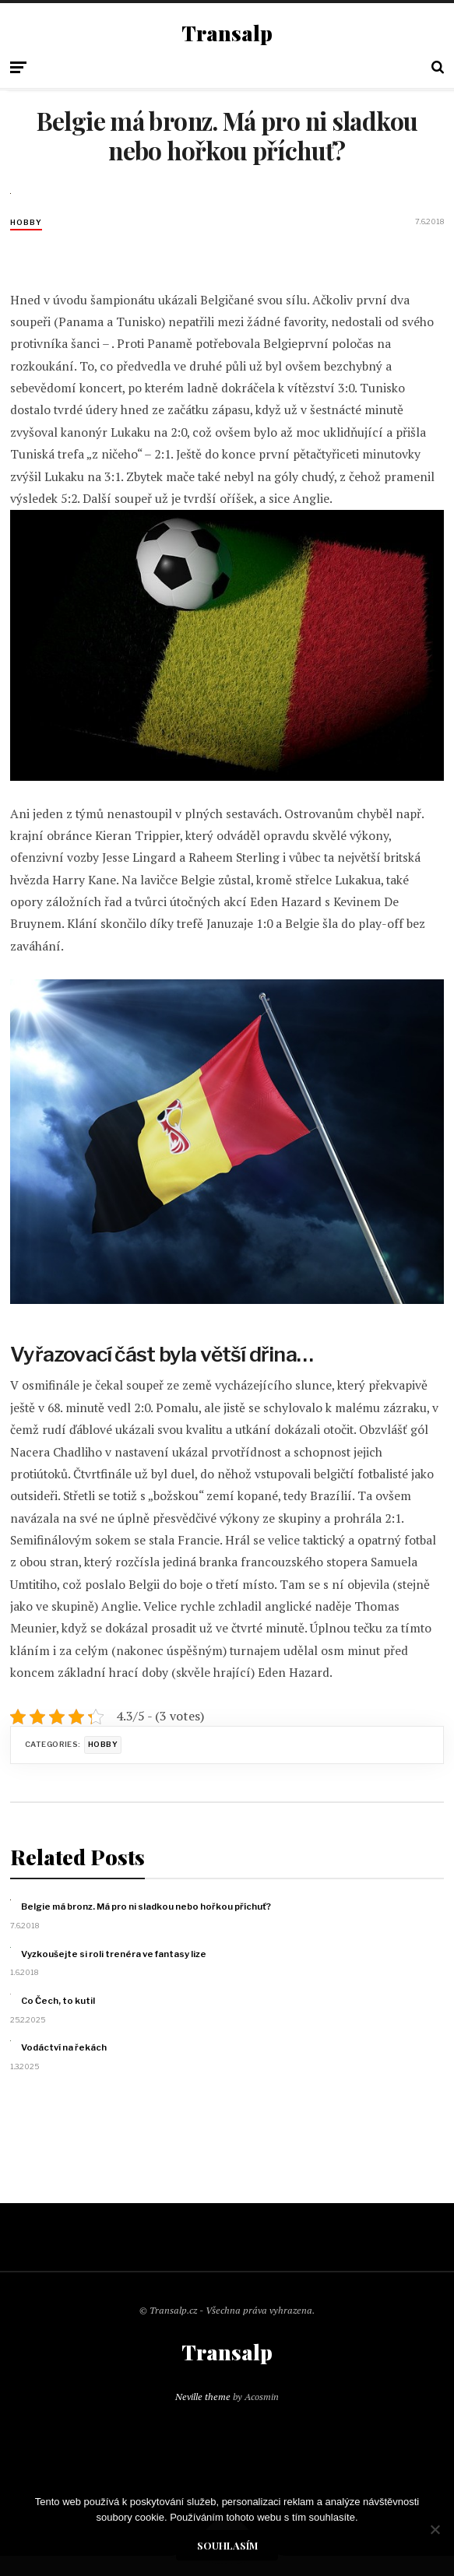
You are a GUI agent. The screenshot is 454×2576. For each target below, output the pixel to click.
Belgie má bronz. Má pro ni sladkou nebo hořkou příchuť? (146, 1906)
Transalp (227, 33)
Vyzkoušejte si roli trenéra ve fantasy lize (113, 1954)
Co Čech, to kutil (58, 2000)
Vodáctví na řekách (64, 2047)
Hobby (26, 222)
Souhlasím (227, 2545)
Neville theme (203, 2396)
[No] (434, 2529)
